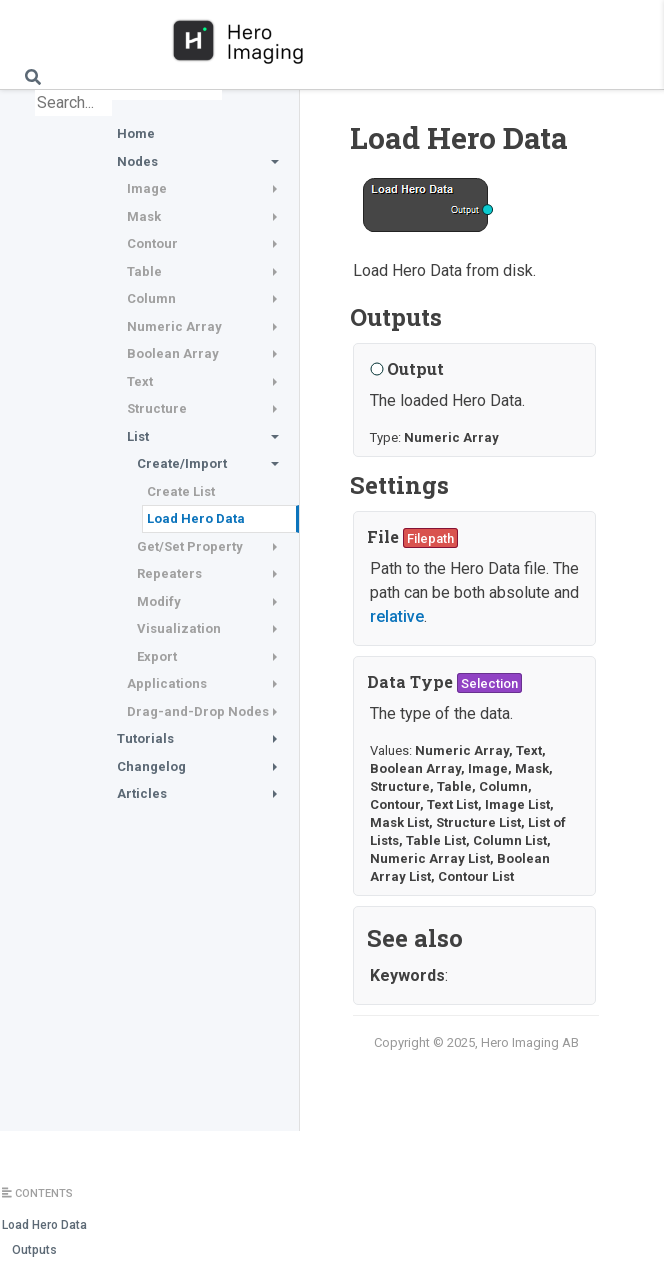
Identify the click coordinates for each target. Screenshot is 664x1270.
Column (151, 298)
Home (136, 133)
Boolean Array (173, 353)
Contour (152, 243)
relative (397, 616)
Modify (159, 601)
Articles (142, 793)
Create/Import (182, 463)
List (138, 436)
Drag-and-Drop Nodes (198, 711)
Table (144, 271)
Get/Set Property (190, 546)
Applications (167, 683)
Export (157, 656)
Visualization (179, 628)
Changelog (151, 766)
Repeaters (169, 573)
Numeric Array (174, 326)
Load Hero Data (196, 518)
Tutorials (145, 738)
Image (147, 188)
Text (140, 381)
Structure (157, 408)
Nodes (137, 161)
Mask (144, 216)
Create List (181, 491)
